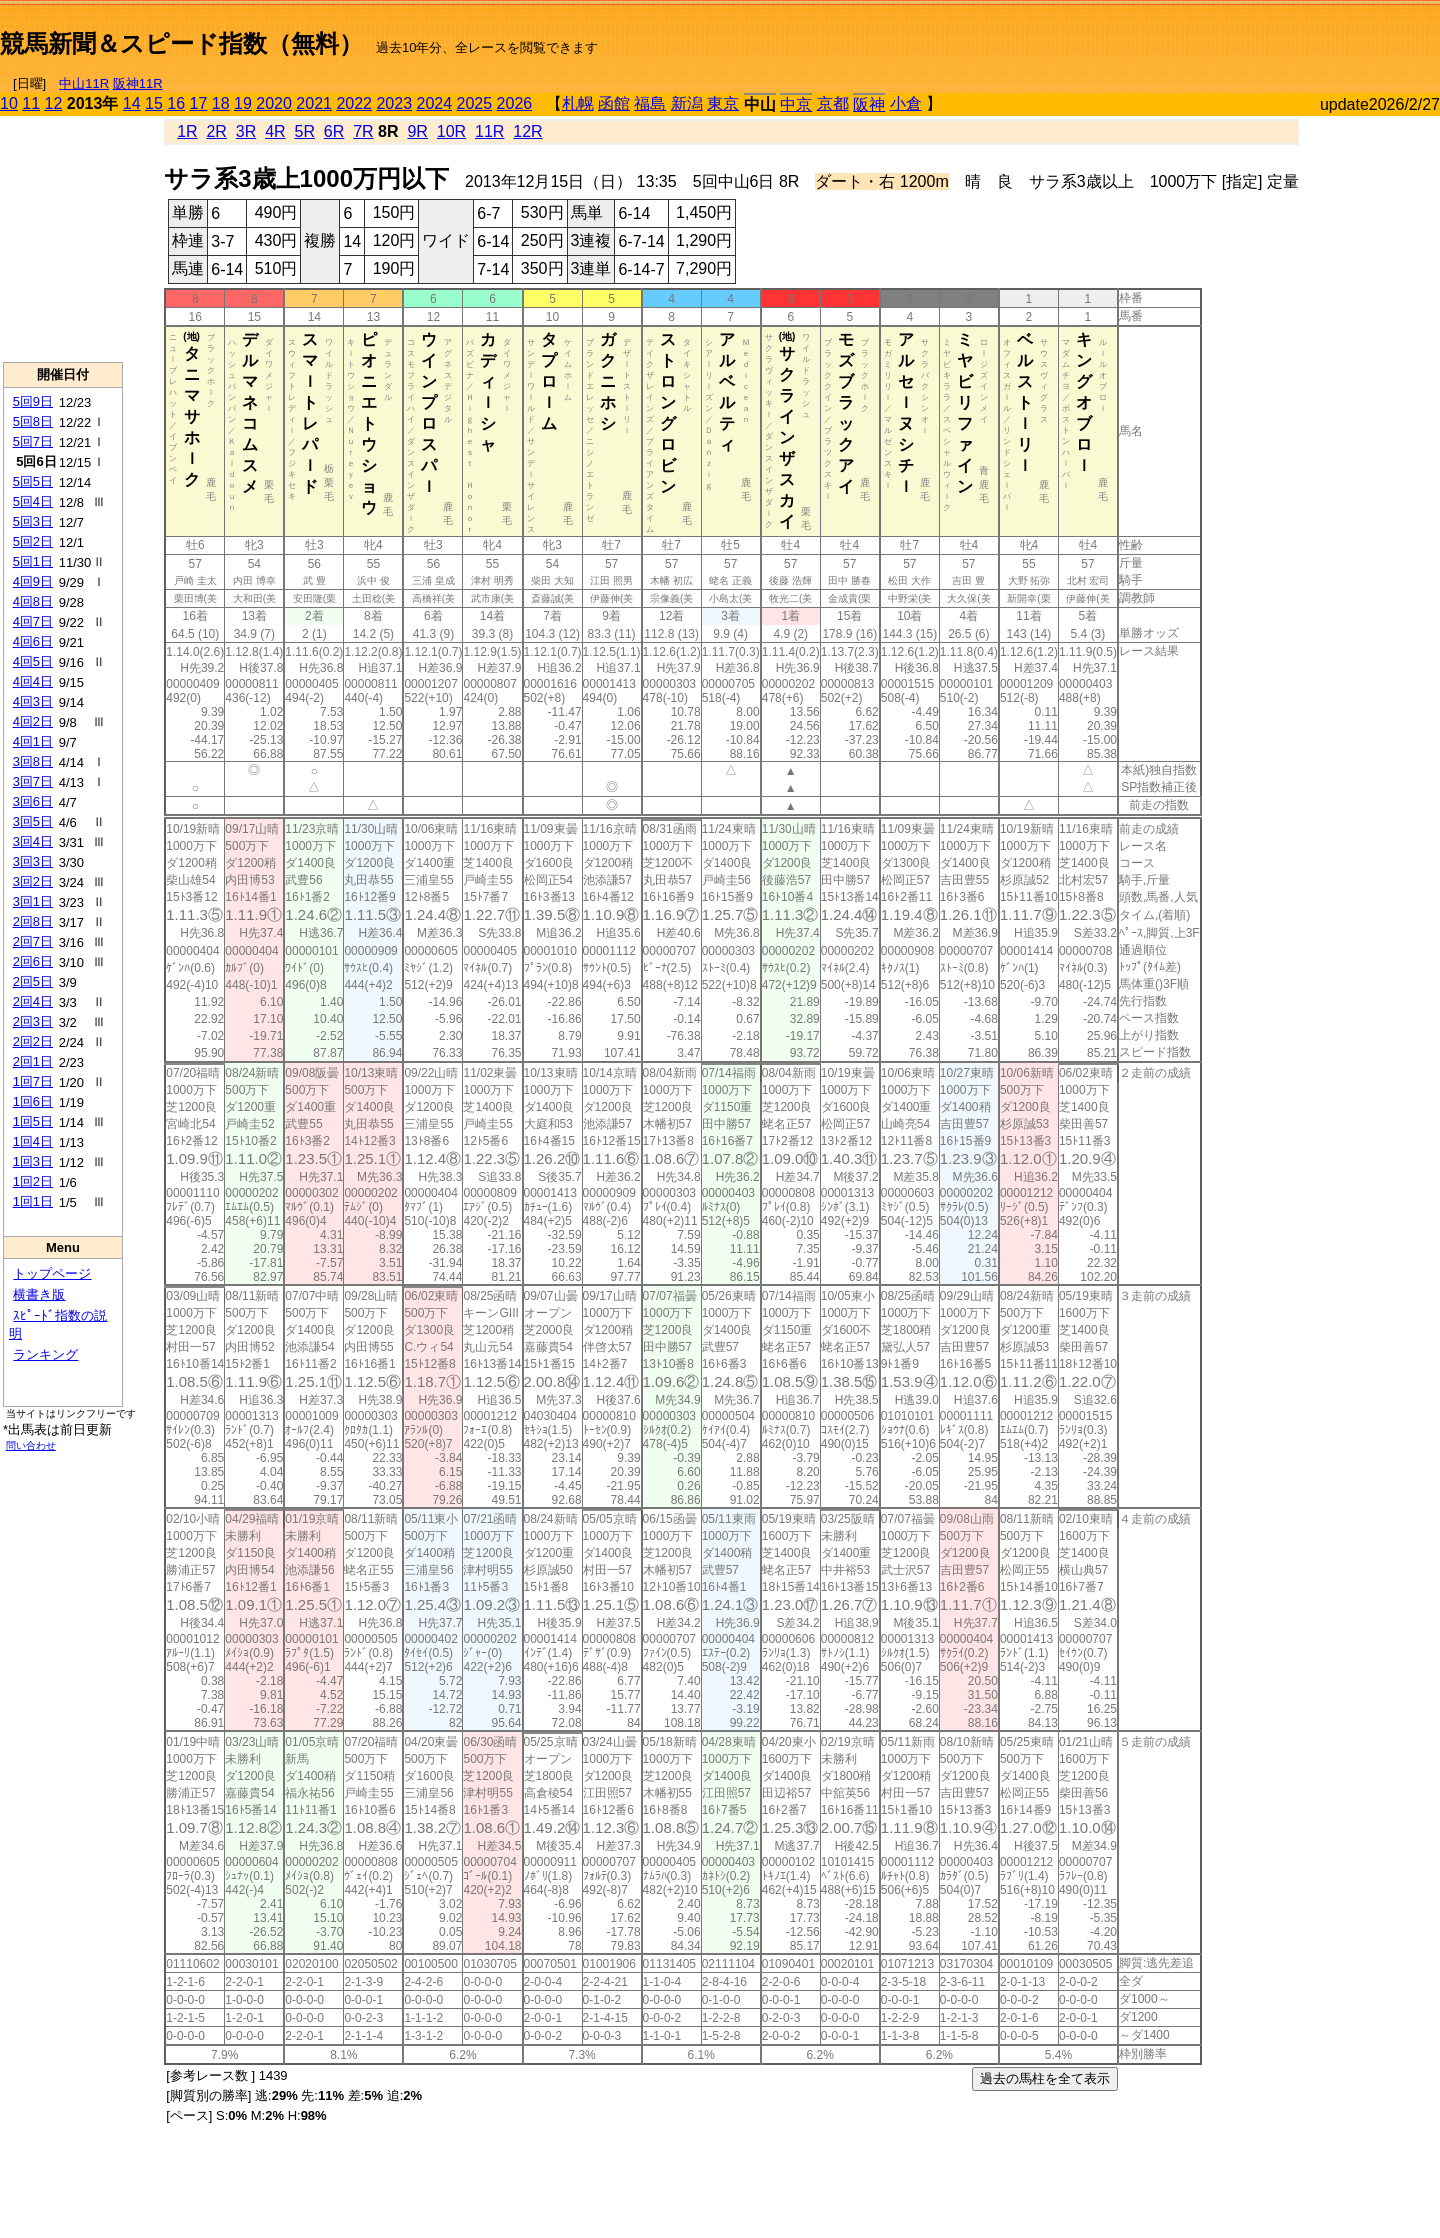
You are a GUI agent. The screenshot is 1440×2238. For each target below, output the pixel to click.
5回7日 (33, 441)
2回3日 (33, 1021)
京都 (833, 103)
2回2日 (33, 1041)
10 (9, 103)
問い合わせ (31, 1445)
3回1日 (33, 901)
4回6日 (33, 641)
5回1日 (33, 561)
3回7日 (33, 781)
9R (417, 131)
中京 (796, 104)
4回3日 (33, 701)
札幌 (578, 103)
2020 (274, 103)
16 (176, 103)
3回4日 (33, 841)
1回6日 (33, 1101)
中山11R (84, 83)
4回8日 (33, 601)
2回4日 (33, 1001)
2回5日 (33, 981)
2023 (394, 103)
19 (243, 103)
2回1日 (33, 1061)
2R (216, 131)
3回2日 (33, 881)
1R (187, 131)
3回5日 (33, 821)
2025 (475, 103)
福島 (650, 103)
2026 (515, 103)
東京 (723, 103)
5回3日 (33, 521)
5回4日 (33, 501)
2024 (434, 103)
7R (363, 131)
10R (451, 131)
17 (199, 103)
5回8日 (33, 421)
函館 (614, 103)
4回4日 (33, 681)
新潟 (687, 103)
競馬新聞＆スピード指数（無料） (181, 43)
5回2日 (33, 541)
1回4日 (33, 1141)
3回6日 (33, 801)
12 (54, 103)
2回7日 (33, 941)
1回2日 (33, 1181)
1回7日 (33, 1081)
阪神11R (138, 83)
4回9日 (33, 581)
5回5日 (33, 481)
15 (154, 103)
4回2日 (33, 721)
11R (489, 131)
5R (305, 131)
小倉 (906, 103)
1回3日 (33, 1161)
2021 (314, 103)
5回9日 (33, 401)
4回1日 (33, 741)
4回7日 (33, 621)
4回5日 (33, 661)
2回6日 (33, 961)
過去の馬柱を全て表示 (1045, 2078)
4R (275, 131)
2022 (354, 103)
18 (221, 103)
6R (334, 131)
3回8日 (33, 761)
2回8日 (33, 921)
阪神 (869, 104)
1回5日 (33, 1121)
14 (132, 103)
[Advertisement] (1206, 36)
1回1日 (33, 1201)
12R (527, 131)
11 (31, 103)
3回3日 (33, 861)
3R (246, 131)
